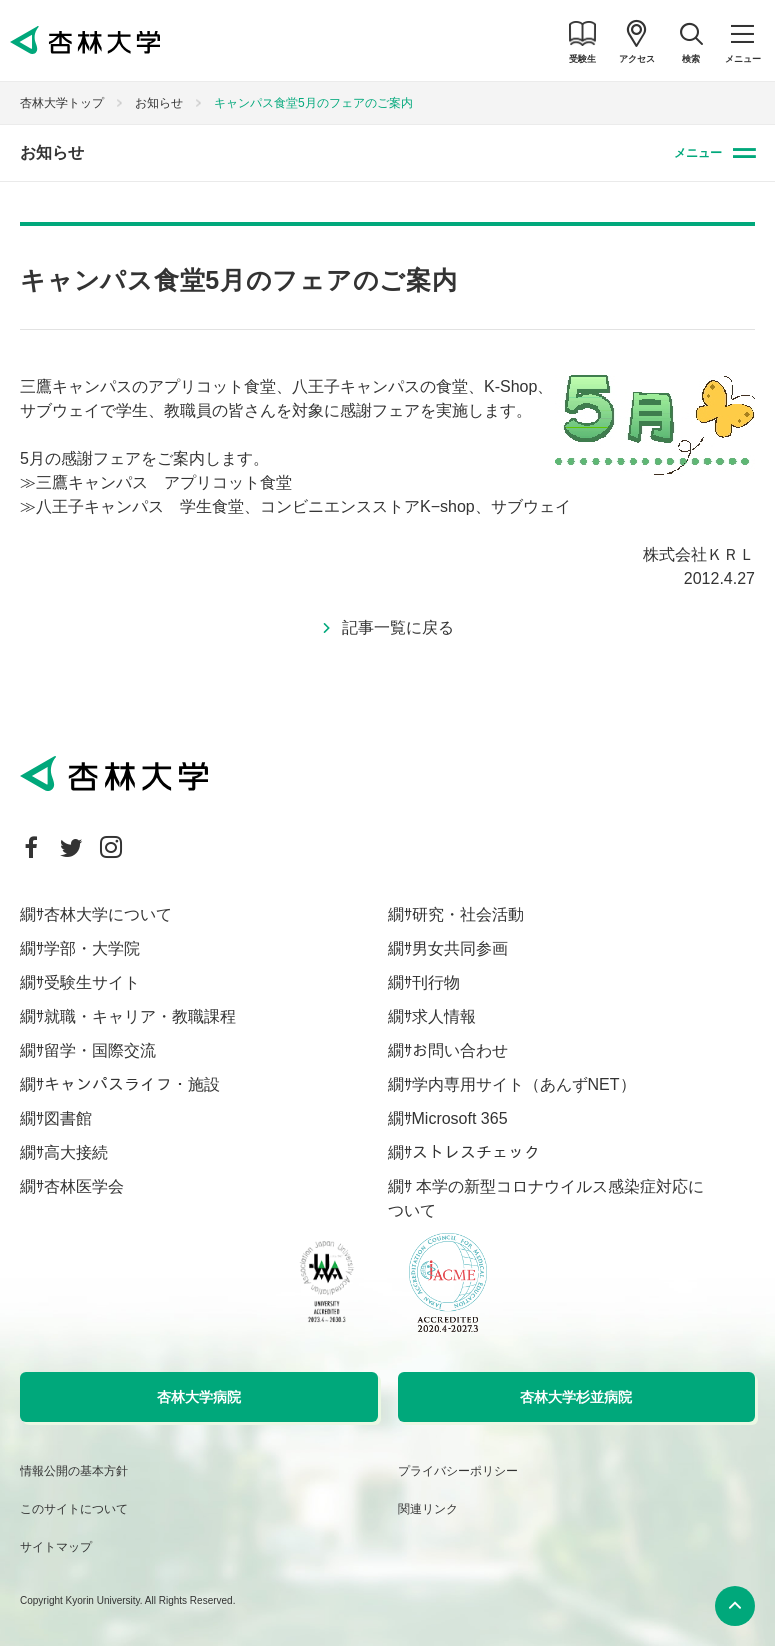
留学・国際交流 (100, 1050)
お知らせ (159, 103)
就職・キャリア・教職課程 (140, 1016)
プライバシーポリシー (458, 1471)
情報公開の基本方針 (74, 1471)
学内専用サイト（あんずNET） (524, 1084)
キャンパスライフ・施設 (132, 1084)
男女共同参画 (460, 948)
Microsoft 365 (460, 1118)
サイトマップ (56, 1547)
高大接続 (76, 1152)
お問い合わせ (460, 1050)
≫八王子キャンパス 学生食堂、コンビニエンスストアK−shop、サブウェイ (295, 506)
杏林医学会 (84, 1186)
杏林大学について (108, 914)
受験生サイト (92, 982)
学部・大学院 (92, 948)
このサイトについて (74, 1509)
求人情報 (444, 1016)
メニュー (698, 153)
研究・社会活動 (468, 914)
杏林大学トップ (62, 103)
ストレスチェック (476, 1152)
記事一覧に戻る (398, 627)
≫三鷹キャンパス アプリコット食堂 (156, 482)
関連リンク (428, 1509)
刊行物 (436, 982)
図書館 (68, 1118)
